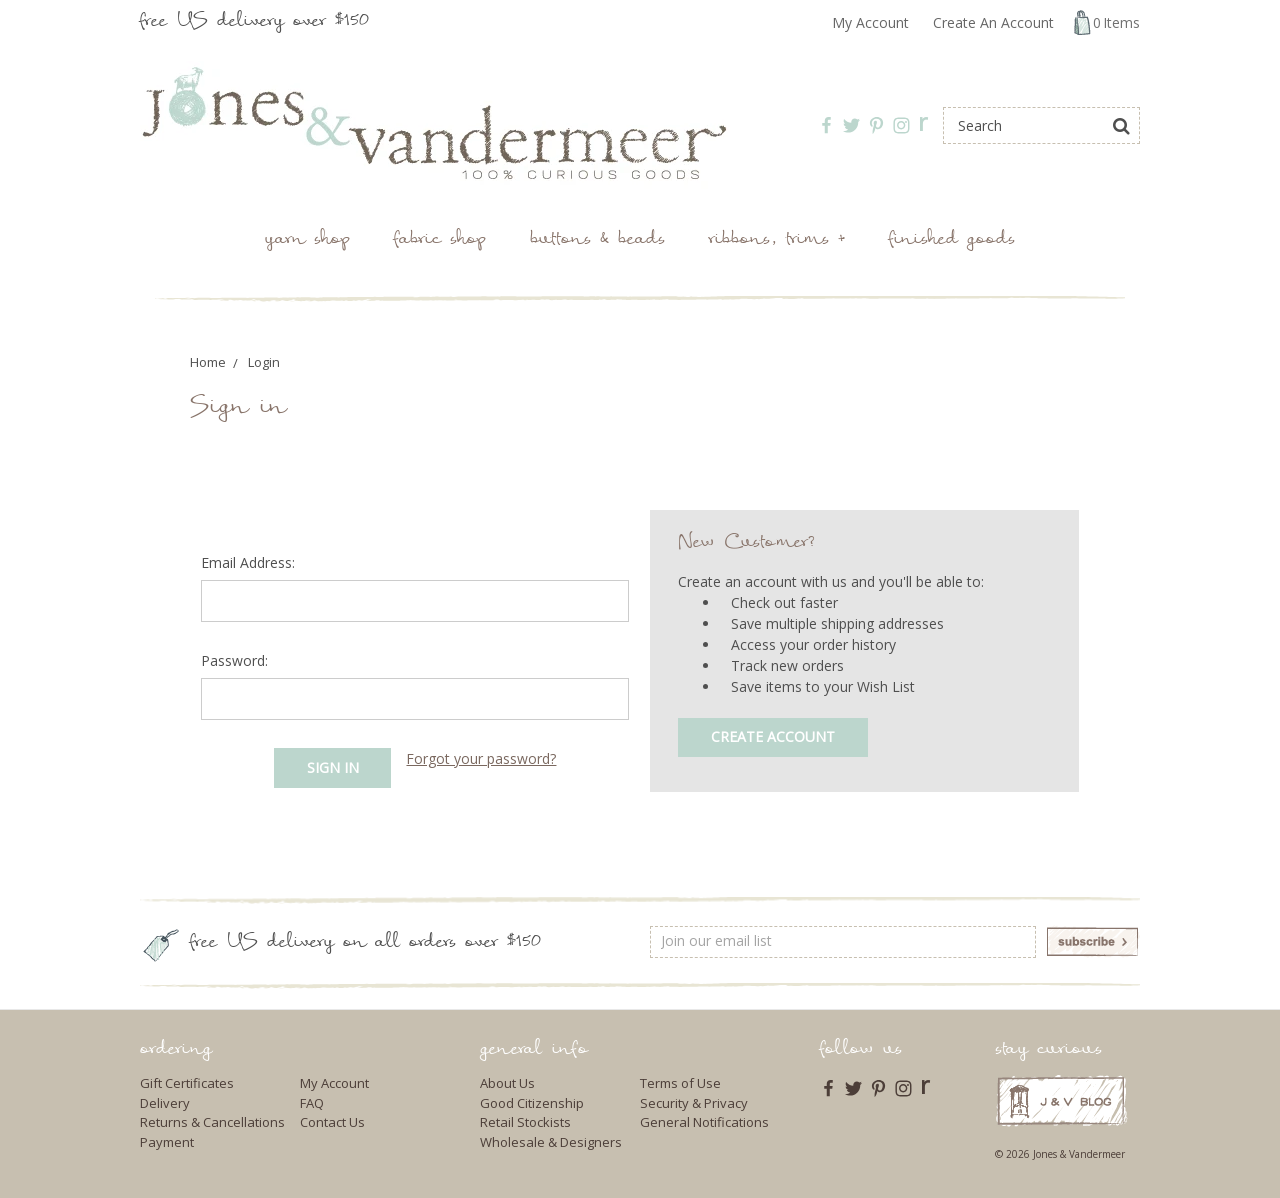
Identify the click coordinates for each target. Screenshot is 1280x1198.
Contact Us (332, 1122)
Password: (234, 660)
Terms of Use (680, 1083)
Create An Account (993, 22)
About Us (507, 1083)
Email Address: (248, 562)
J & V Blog (1061, 1100)
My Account (870, 22)
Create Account (773, 736)
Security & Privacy (694, 1103)
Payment (167, 1142)
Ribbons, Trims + (777, 240)
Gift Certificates (187, 1083)
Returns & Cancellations (212, 1122)
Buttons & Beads (597, 240)
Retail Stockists (525, 1122)
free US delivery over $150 (254, 22)
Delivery (165, 1103)
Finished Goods (952, 240)
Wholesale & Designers (551, 1142)
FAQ (312, 1103)
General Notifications (704, 1122)
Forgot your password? (481, 758)
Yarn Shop (307, 240)
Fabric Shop (440, 240)
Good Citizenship (532, 1103)
